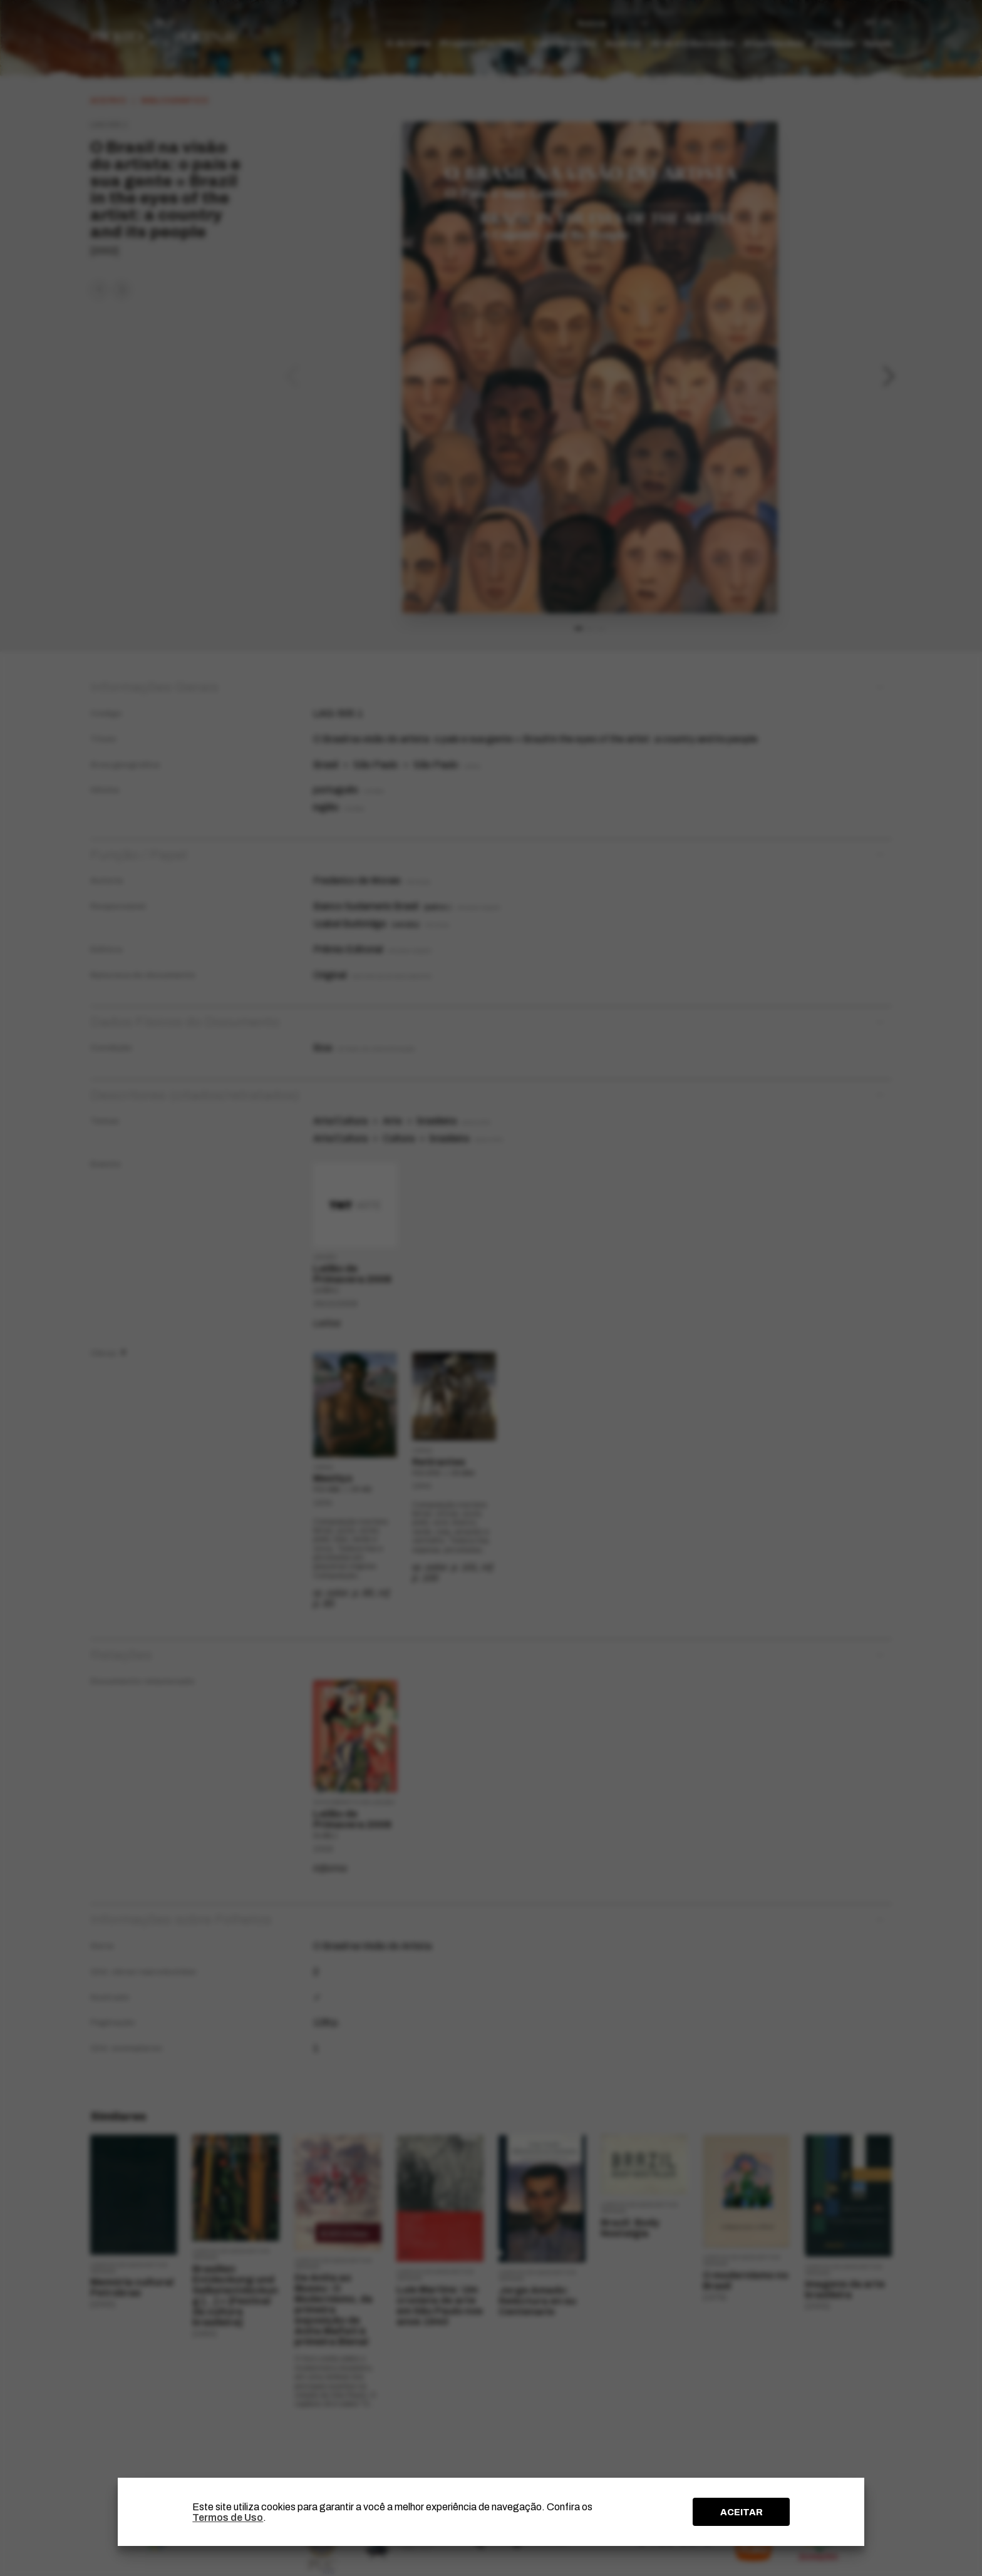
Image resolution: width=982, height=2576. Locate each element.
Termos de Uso (227, 2517)
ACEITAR (741, 2512)
